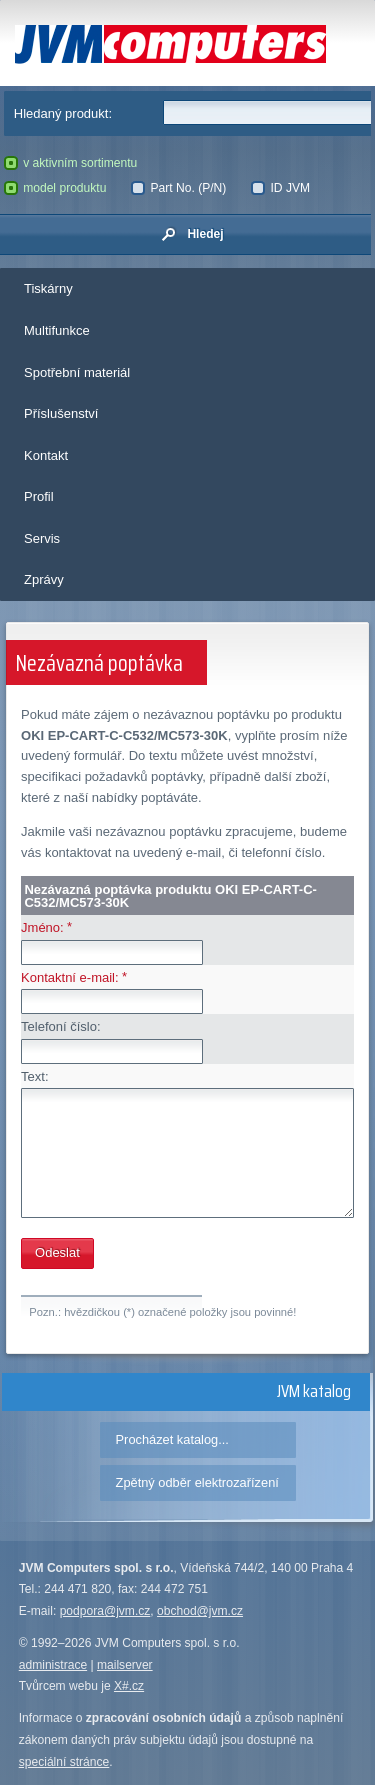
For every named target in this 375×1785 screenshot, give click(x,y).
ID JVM (280, 188)
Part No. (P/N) (178, 188)
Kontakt (46, 455)
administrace (53, 1665)
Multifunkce (57, 330)
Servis (42, 538)
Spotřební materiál (77, 372)
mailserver (125, 1665)
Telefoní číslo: (61, 1026)
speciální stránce (64, 1762)
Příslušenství (61, 413)
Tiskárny (48, 288)
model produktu (55, 188)
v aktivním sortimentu (71, 163)
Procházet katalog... (172, 1439)
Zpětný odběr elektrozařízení (197, 1482)
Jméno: (42, 927)
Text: (34, 1076)
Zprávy (44, 579)
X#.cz (129, 1686)
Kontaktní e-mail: (70, 977)
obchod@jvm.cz (200, 1611)
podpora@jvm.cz (105, 1611)
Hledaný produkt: (63, 113)
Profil (39, 496)
